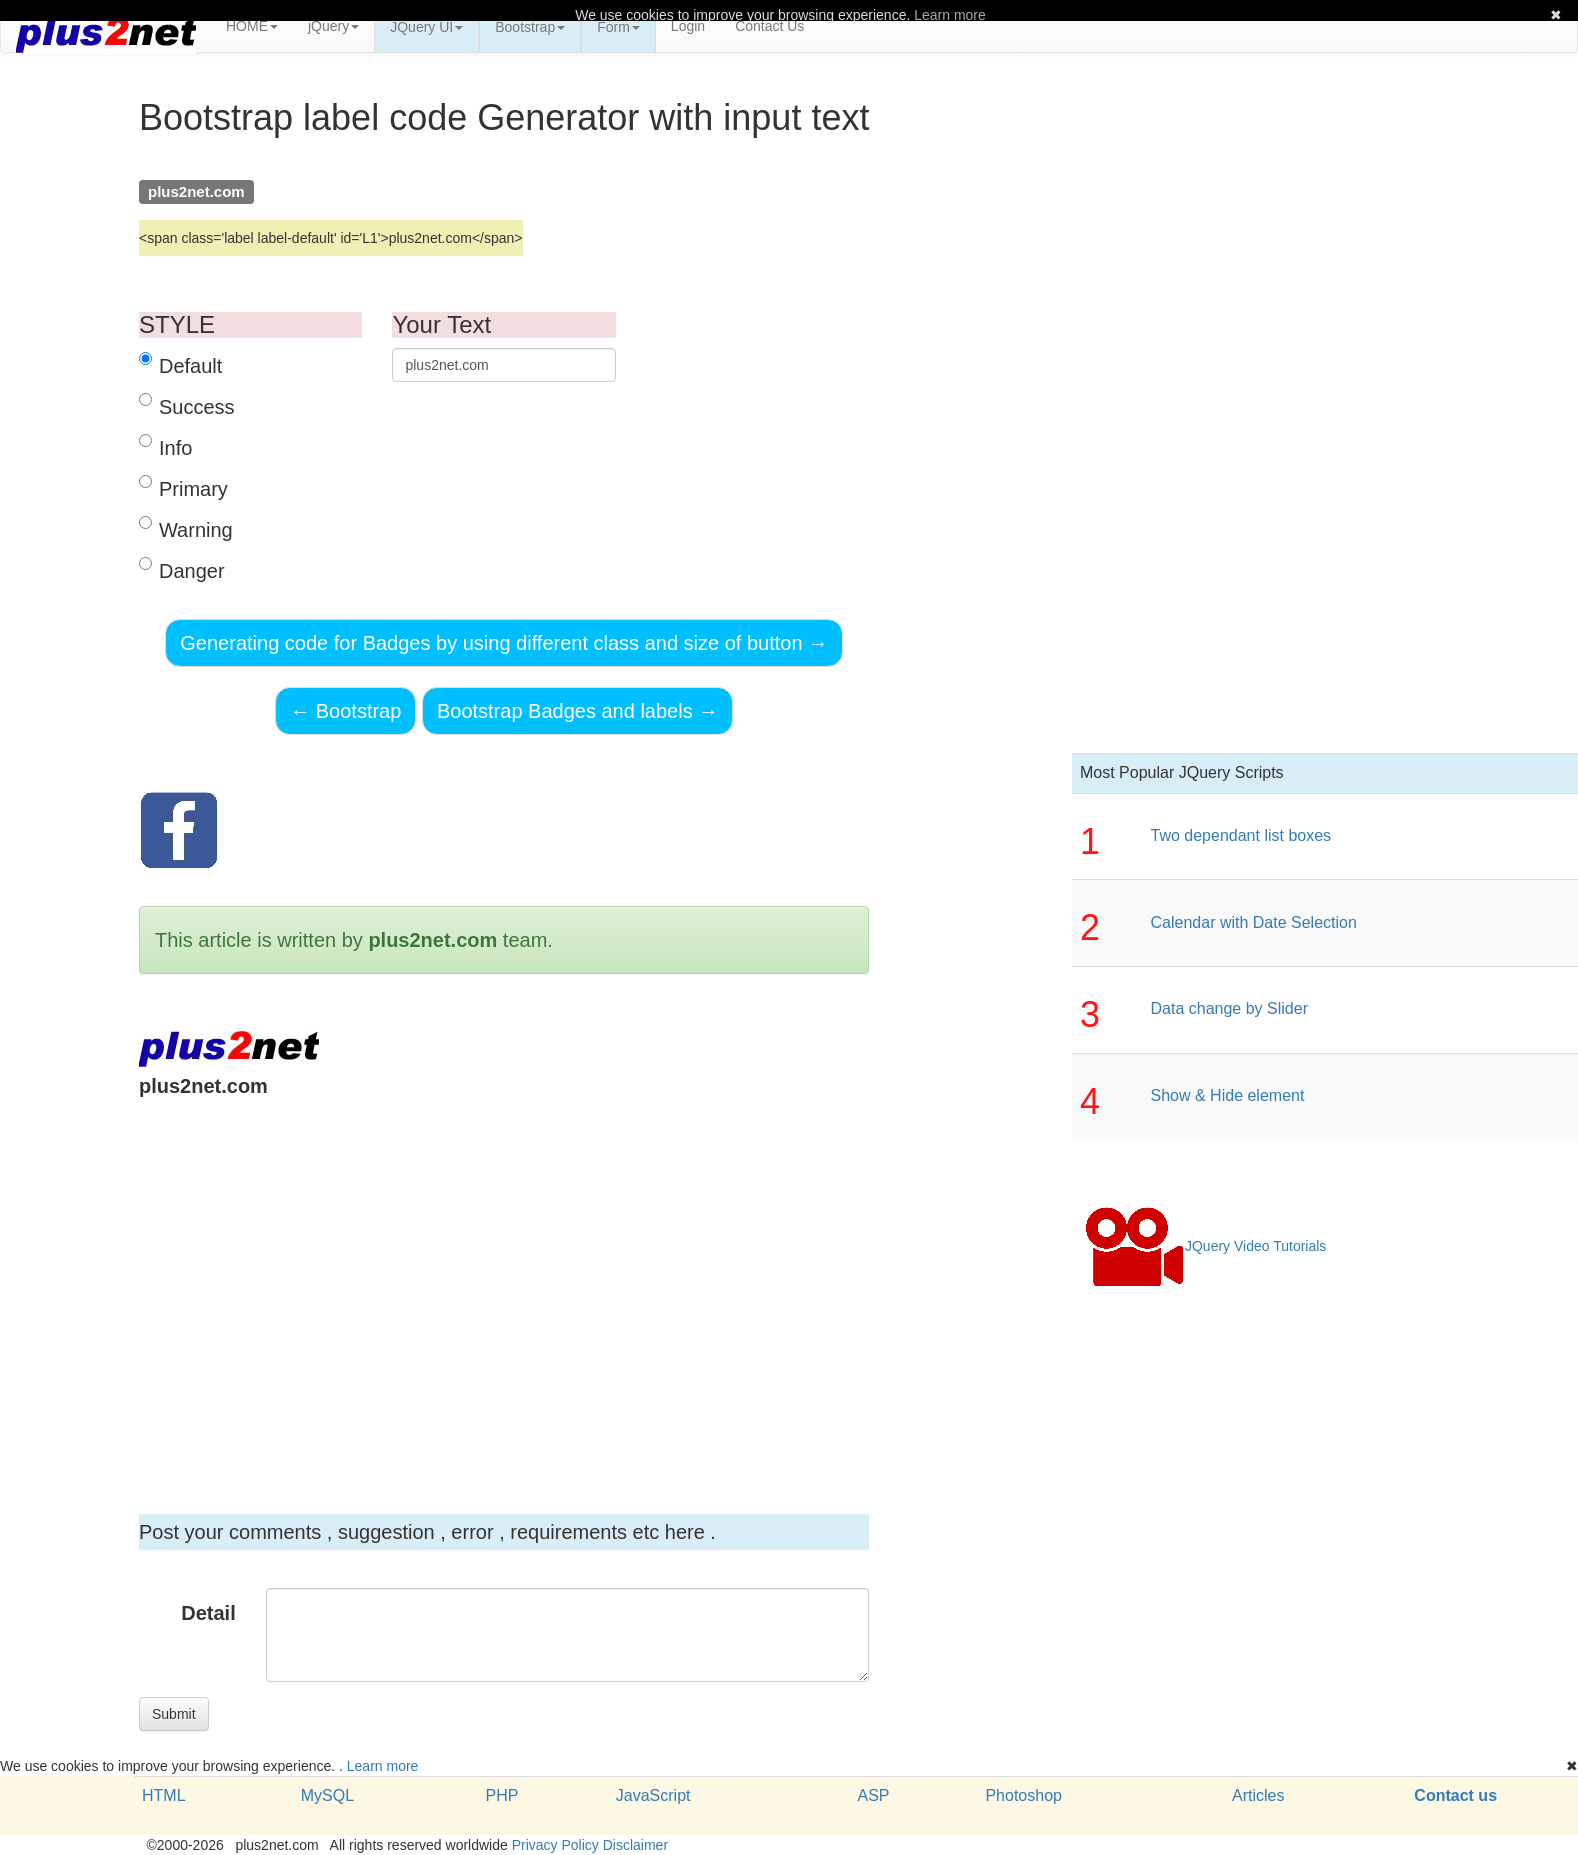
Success (187, 405)
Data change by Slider (1229, 1008)
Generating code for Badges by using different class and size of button (504, 643)
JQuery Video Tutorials (1205, 1247)
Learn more (383, 1766)
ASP (873, 1795)
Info (165, 446)
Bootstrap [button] (530, 27)
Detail (208, 1613)
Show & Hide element (1228, 1095)
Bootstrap (345, 711)
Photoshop (1023, 1795)
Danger (182, 569)
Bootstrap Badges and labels (577, 711)
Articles (1258, 1795)
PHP (501, 1795)
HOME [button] (252, 26)
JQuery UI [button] (426, 27)
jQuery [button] (333, 26)
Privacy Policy (555, 1845)
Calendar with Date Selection (1254, 922)
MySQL (327, 1795)
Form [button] (618, 27)
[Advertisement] (504, 1280)
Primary (183, 487)
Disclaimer (635, 1845)
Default (180, 364)
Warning (186, 528)
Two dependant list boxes (1241, 835)
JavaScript (653, 1795)
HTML (164, 1795)
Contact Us (769, 26)
